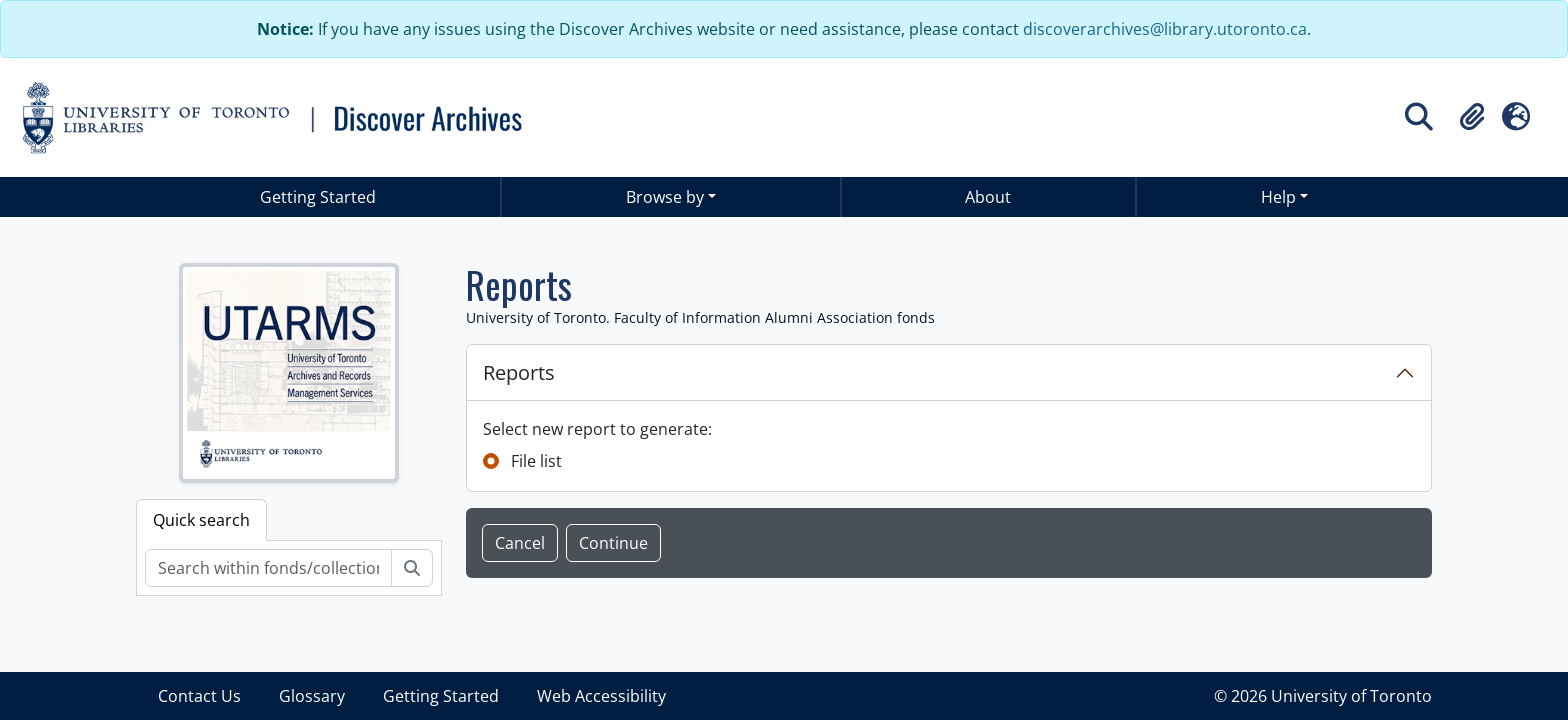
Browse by (665, 197)
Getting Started (318, 197)
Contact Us (199, 696)
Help (1278, 197)
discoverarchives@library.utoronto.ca (1165, 29)
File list (536, 461)
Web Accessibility (601, 696)
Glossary (312, 696)
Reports (519, 372)
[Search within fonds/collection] (268, 568)
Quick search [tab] (201, 520)
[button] (1472, 117)
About (988, 197)
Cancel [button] (520, 543)
